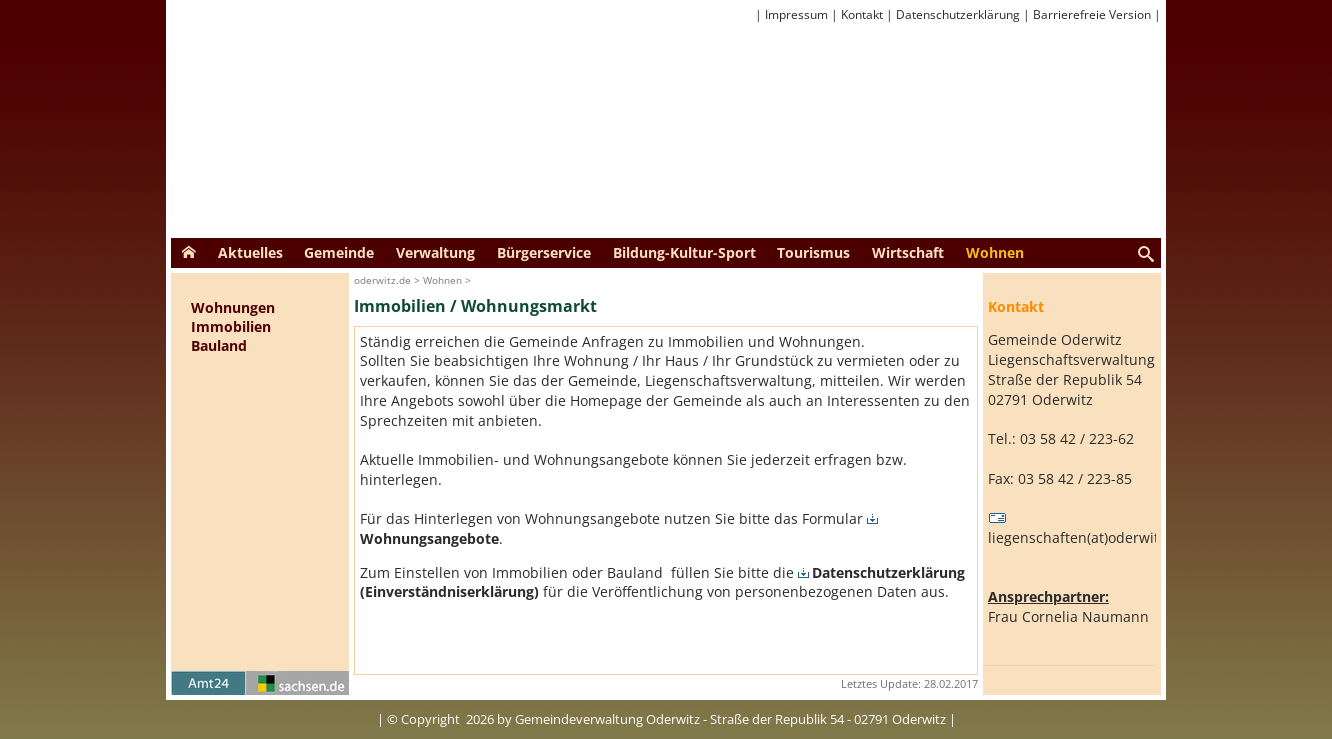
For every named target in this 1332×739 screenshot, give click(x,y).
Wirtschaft (908, 252)
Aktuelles (250, 252)
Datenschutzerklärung (958, 14)
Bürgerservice (544, 252)
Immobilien (231, 326)
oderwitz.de (382, 280)
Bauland (219, 345)
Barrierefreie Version (1092, 14)
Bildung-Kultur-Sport (684, 252)
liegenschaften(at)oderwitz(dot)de (1100, 528)
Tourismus (813, 252)
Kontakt (862, 14)
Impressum (796, 14)
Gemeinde (339, 252)
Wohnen (995, 252)
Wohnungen (233, 307)
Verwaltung (435, 252)
